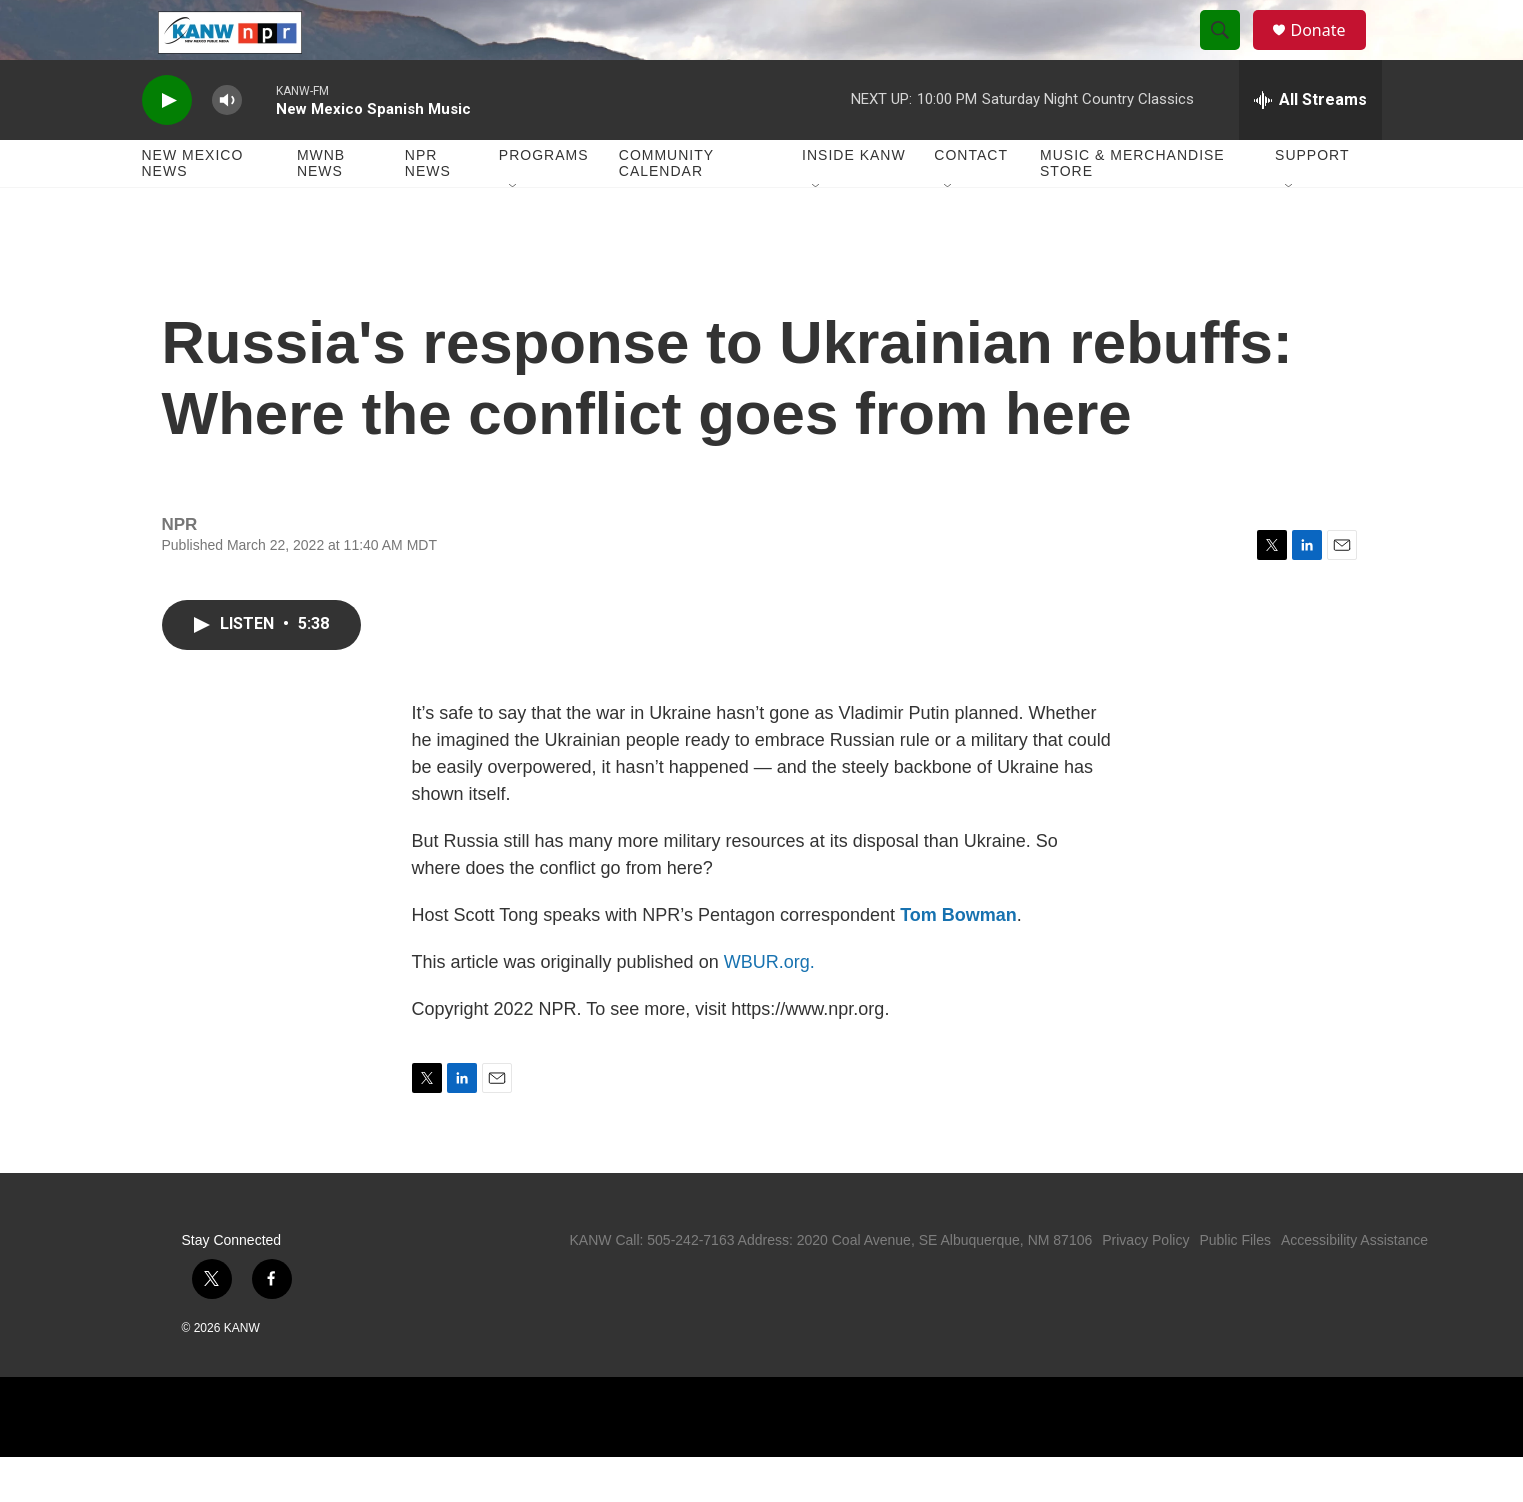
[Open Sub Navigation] (514, 232)
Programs (544, 200)
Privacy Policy (1145, 1285)
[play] (167, 145)
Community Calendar (666, 208)
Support (1312, 200)
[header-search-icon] (1230, 53)
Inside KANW (854, 200)
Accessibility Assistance (1354, 1285)
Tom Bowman (958, 960)
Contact (971, 200)
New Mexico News (193, 208)
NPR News (428, 208)
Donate (1331, 52)
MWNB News (321, 208)
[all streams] (1310, 145)
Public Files (1235, 1285)
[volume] (227, 145)
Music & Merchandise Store (1132, 208)
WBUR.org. (769, 1007)
